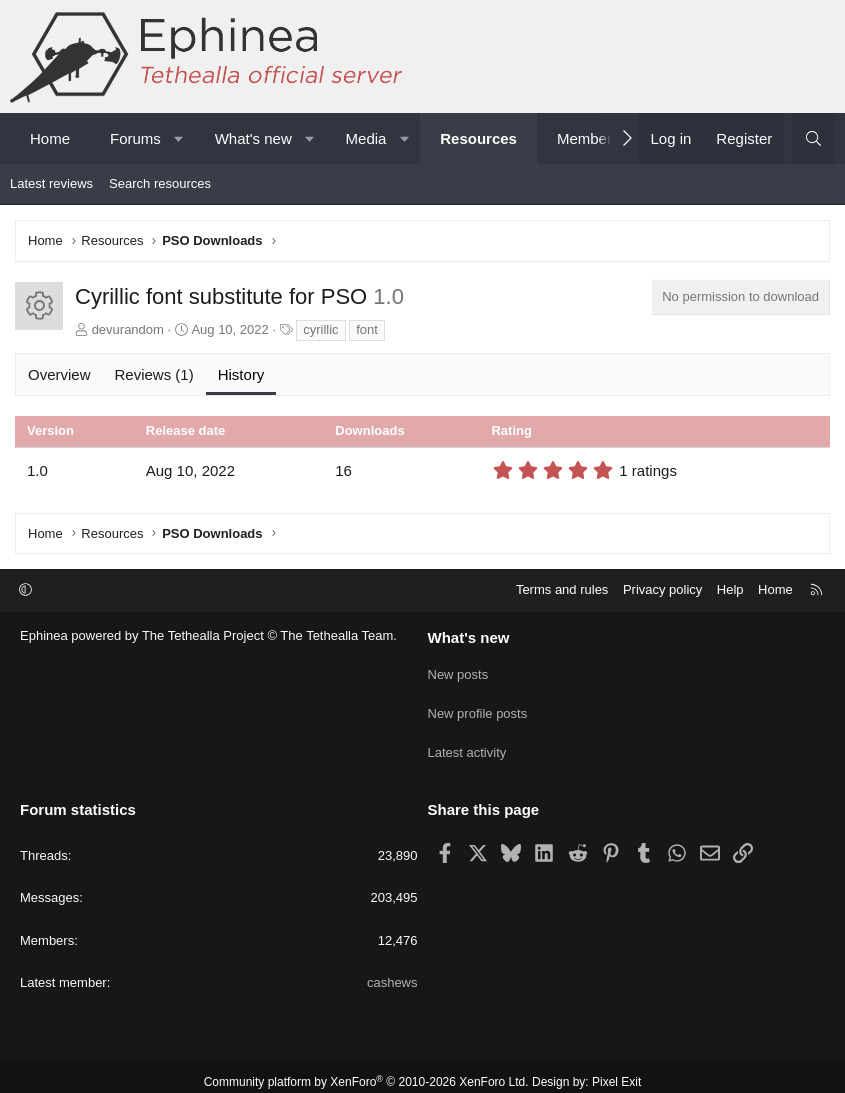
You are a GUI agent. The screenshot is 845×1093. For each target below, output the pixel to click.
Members (588, 138)
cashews (392, 969)
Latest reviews (51, 183)
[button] (178, 138)
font (367, 329)
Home (50, 138)
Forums (135, 138)
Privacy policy (662, 589)
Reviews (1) (154, 374)
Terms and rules (562, 589)
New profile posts (478, 707)
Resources (478, 138)
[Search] (813, 138)
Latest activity (467, 743)
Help (730, 589)
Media (366, 138)
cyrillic (320, 329)
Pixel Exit (616, 1069)
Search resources (160, 183)
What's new (253, 138)
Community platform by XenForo (366, 1069)
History (241, 374)
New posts (458, 671)
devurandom (128, 329)
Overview (59, 374)
